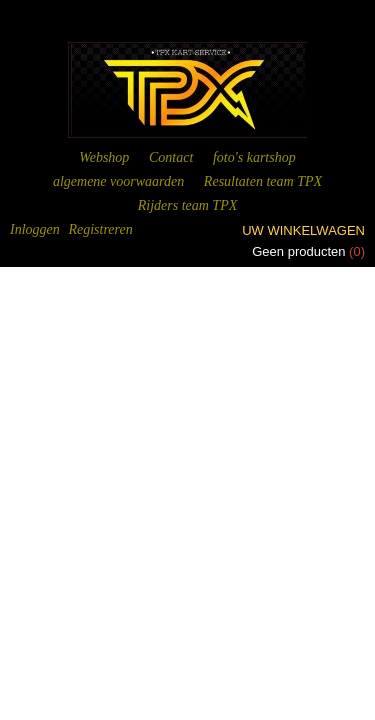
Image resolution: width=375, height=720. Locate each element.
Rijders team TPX (188, 205)
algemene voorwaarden (118, 181)
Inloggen (35, 229)
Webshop (104, 157)
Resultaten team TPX (263, 181)
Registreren (100, 229)
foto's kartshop (254, 157)
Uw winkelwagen (303, 230)
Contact (171, 157)
